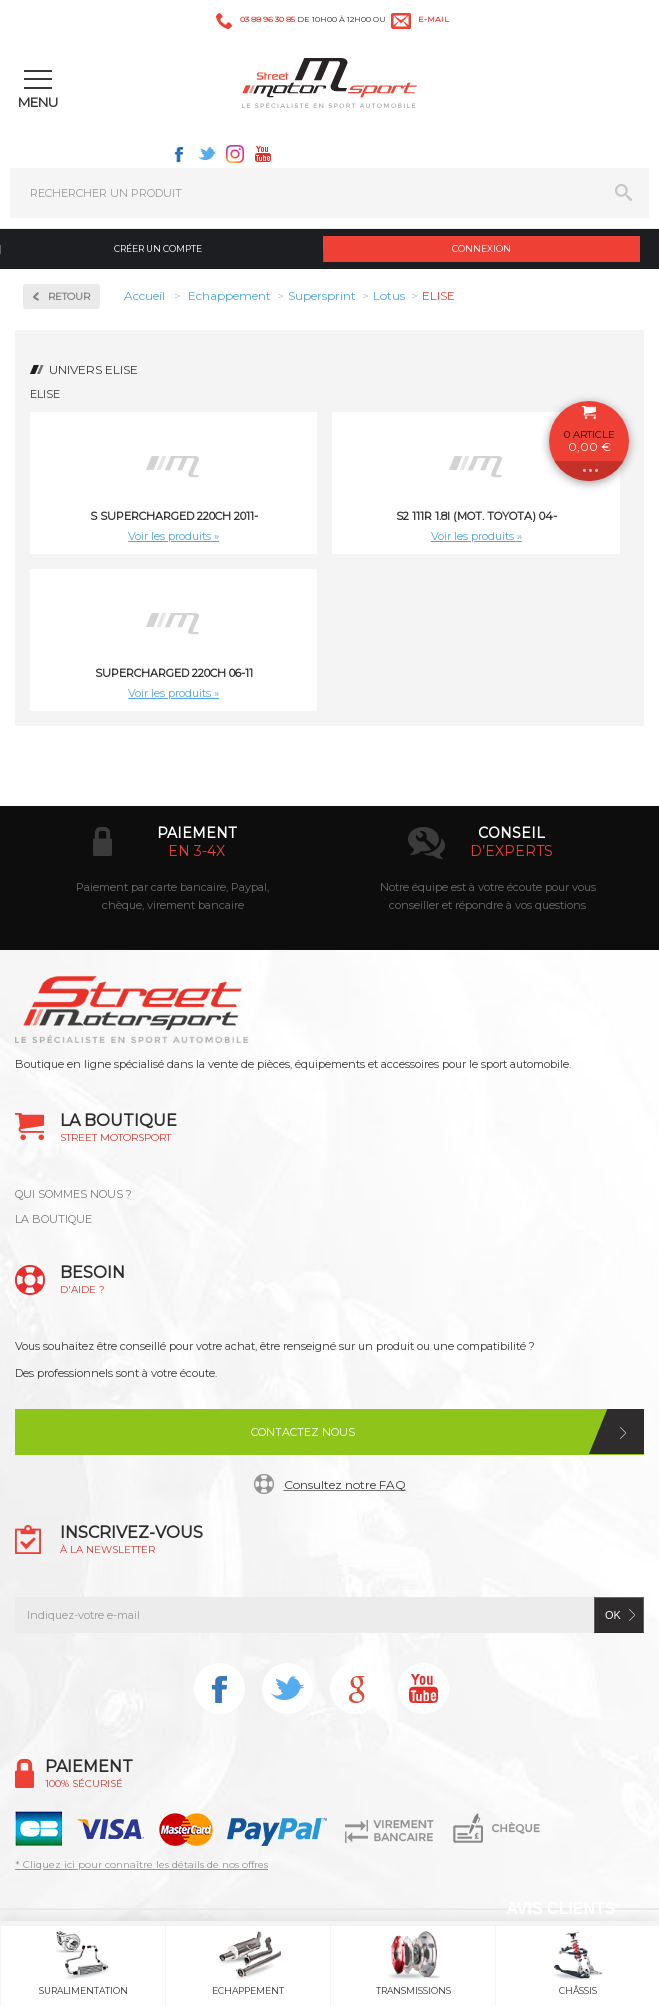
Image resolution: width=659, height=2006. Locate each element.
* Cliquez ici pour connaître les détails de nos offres (141, 1864)
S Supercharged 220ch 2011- (174, 516)
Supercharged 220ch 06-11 (174, 673)
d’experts (511, 851)
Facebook (179, 154)
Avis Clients (560, 1908)
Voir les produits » (173, 536)
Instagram (235, 154)
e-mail (433, 19)
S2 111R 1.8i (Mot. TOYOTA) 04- (476, 516)
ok (613, 1615)
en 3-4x (196, 851)
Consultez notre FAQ (345, 1484)
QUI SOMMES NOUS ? (73, 1194)
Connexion (481, 248)
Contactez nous (303, 1432)
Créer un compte (158, 248)
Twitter (207, 154)
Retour (69, 296)
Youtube (263, 154)
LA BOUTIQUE (53, 1219)
